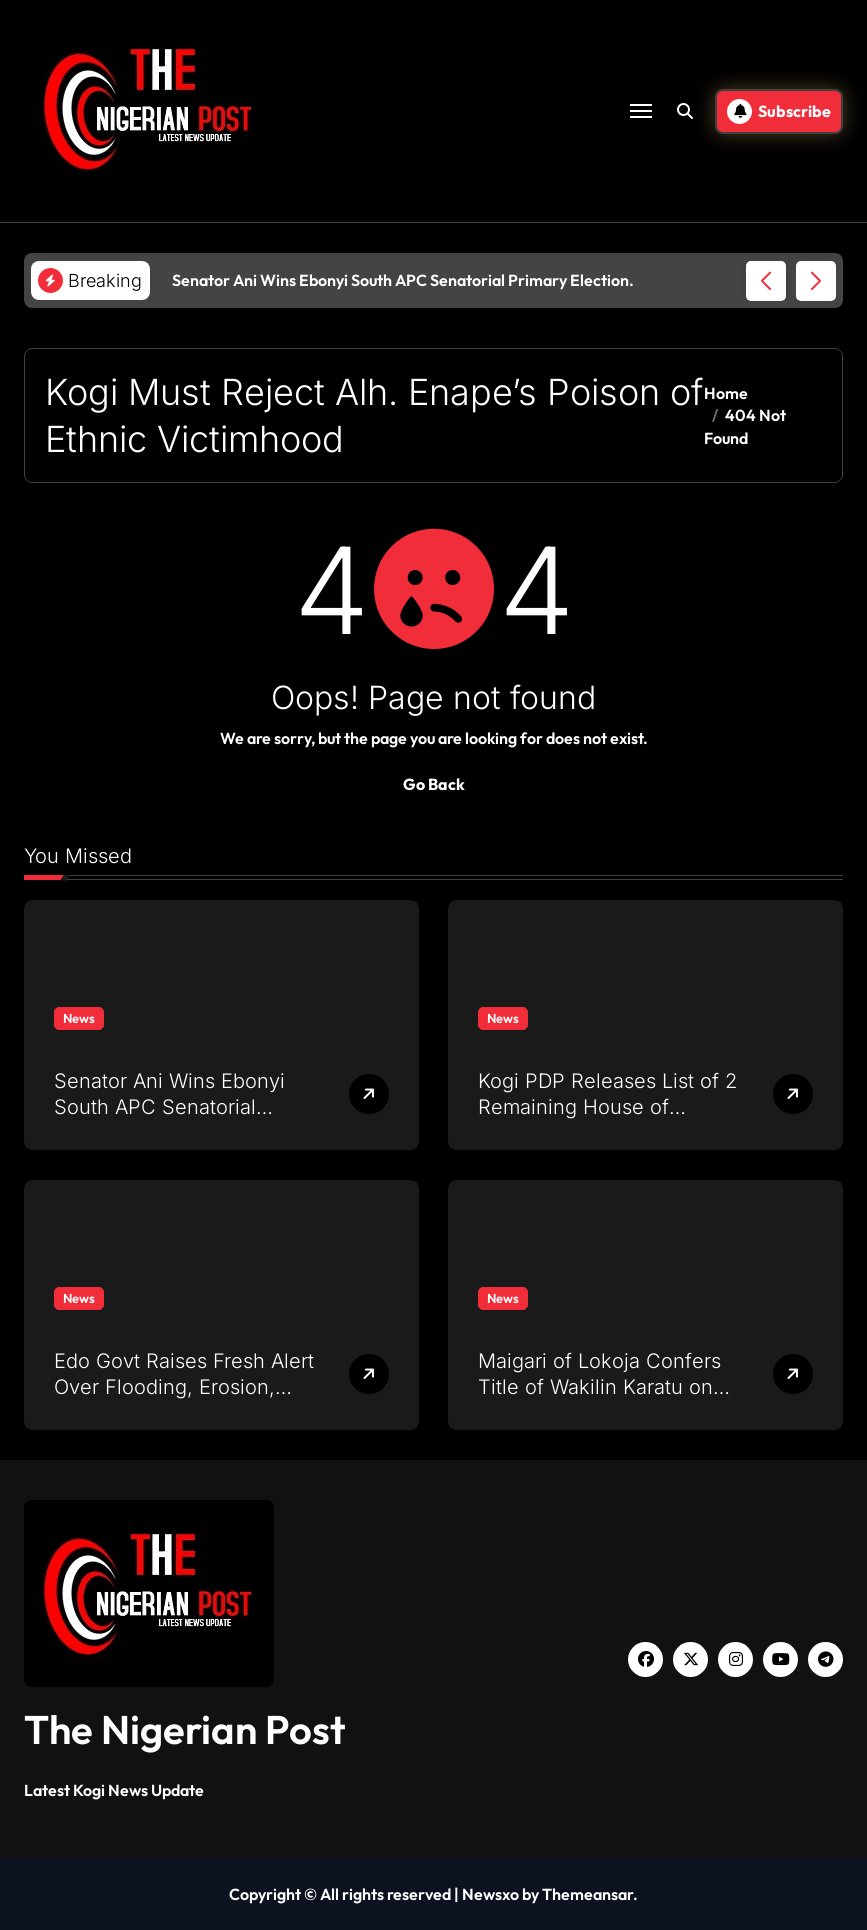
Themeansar (587, 1894)
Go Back (434, 784)
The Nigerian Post (185, 1729)
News (79, 1018)
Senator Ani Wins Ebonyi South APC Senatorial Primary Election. (169, 1107)
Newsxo (490, 1894)
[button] (816, 281)
